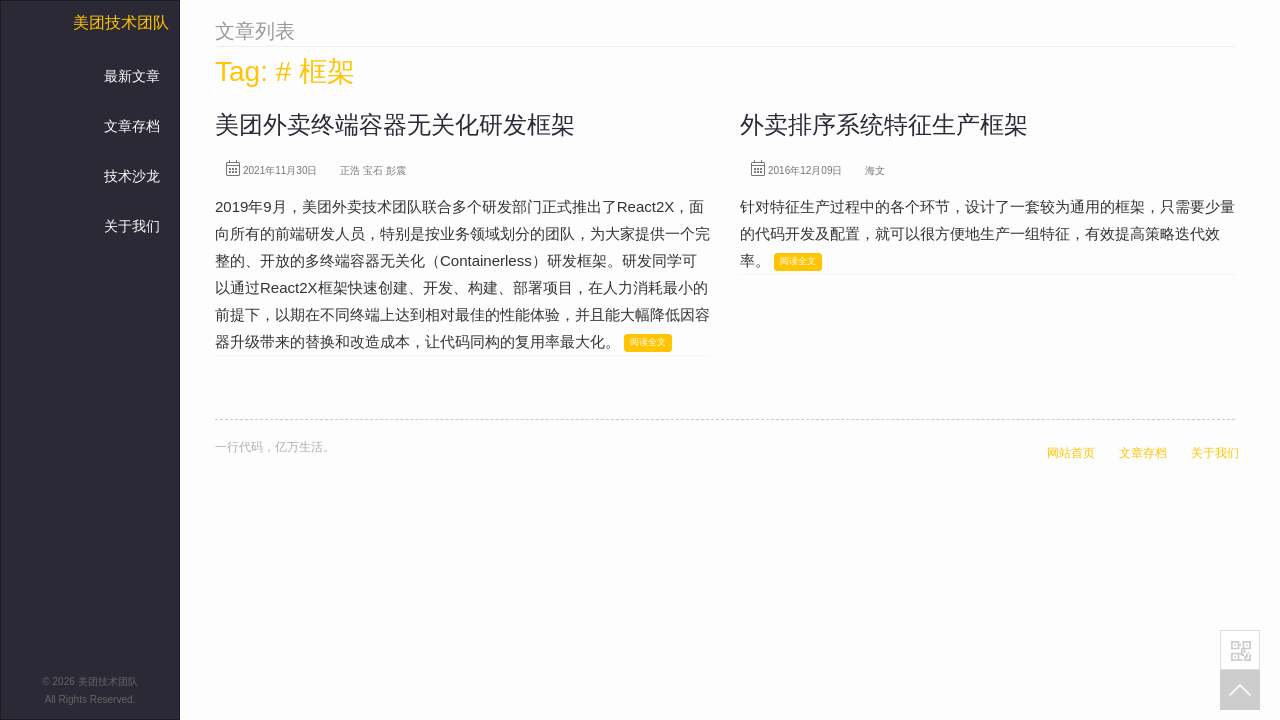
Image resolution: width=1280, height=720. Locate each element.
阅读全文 (648, 342)
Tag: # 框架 (285, 71)
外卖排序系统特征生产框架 (884, 124)
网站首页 (1071, 453)
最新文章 (132, 76)
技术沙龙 (132, 176)
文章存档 (132, 126)
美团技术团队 (121, 22)
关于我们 (132, 226)
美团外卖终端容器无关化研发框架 (395, 124)
